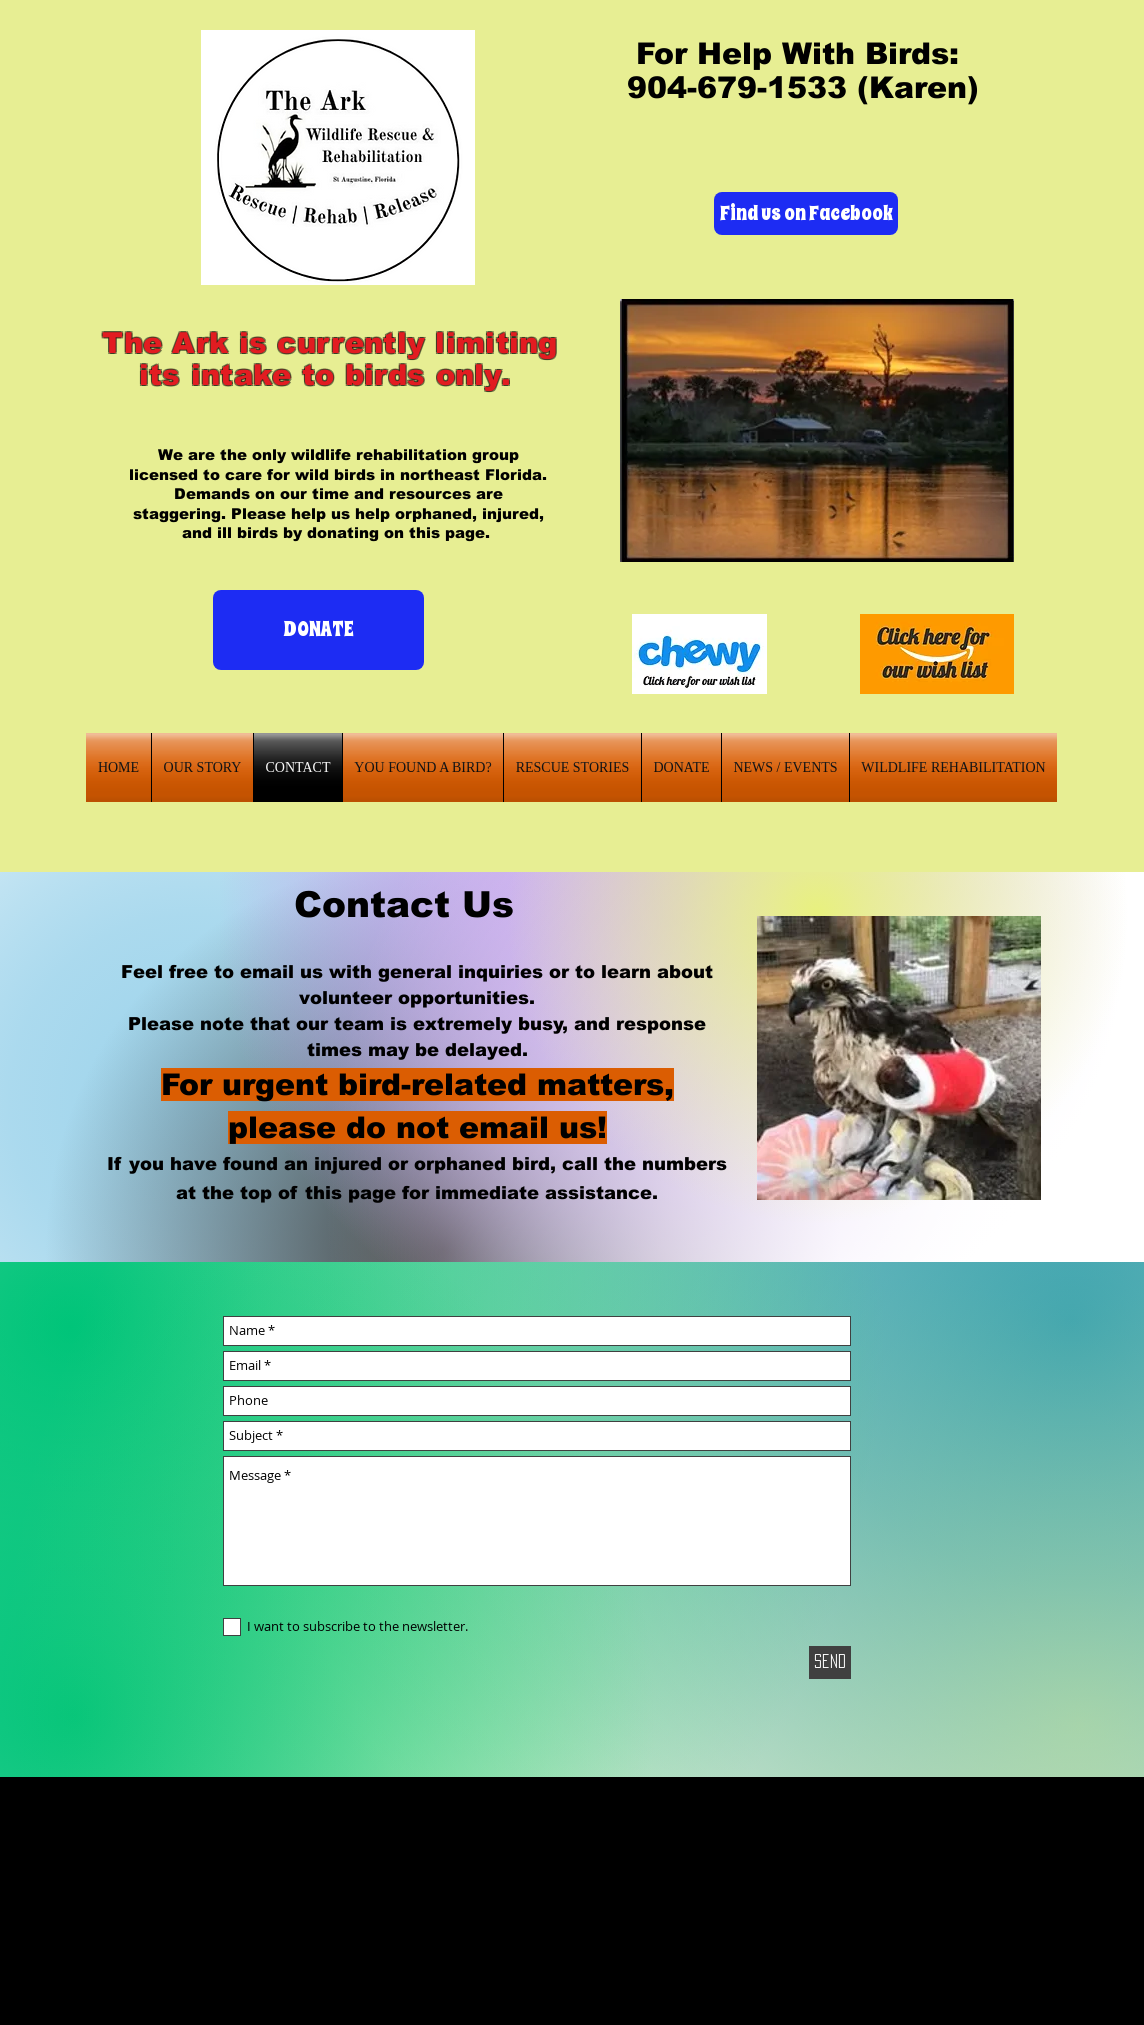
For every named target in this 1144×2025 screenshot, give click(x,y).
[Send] (830, 1662)
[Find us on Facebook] (806, 213)
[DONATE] (318, 630)
